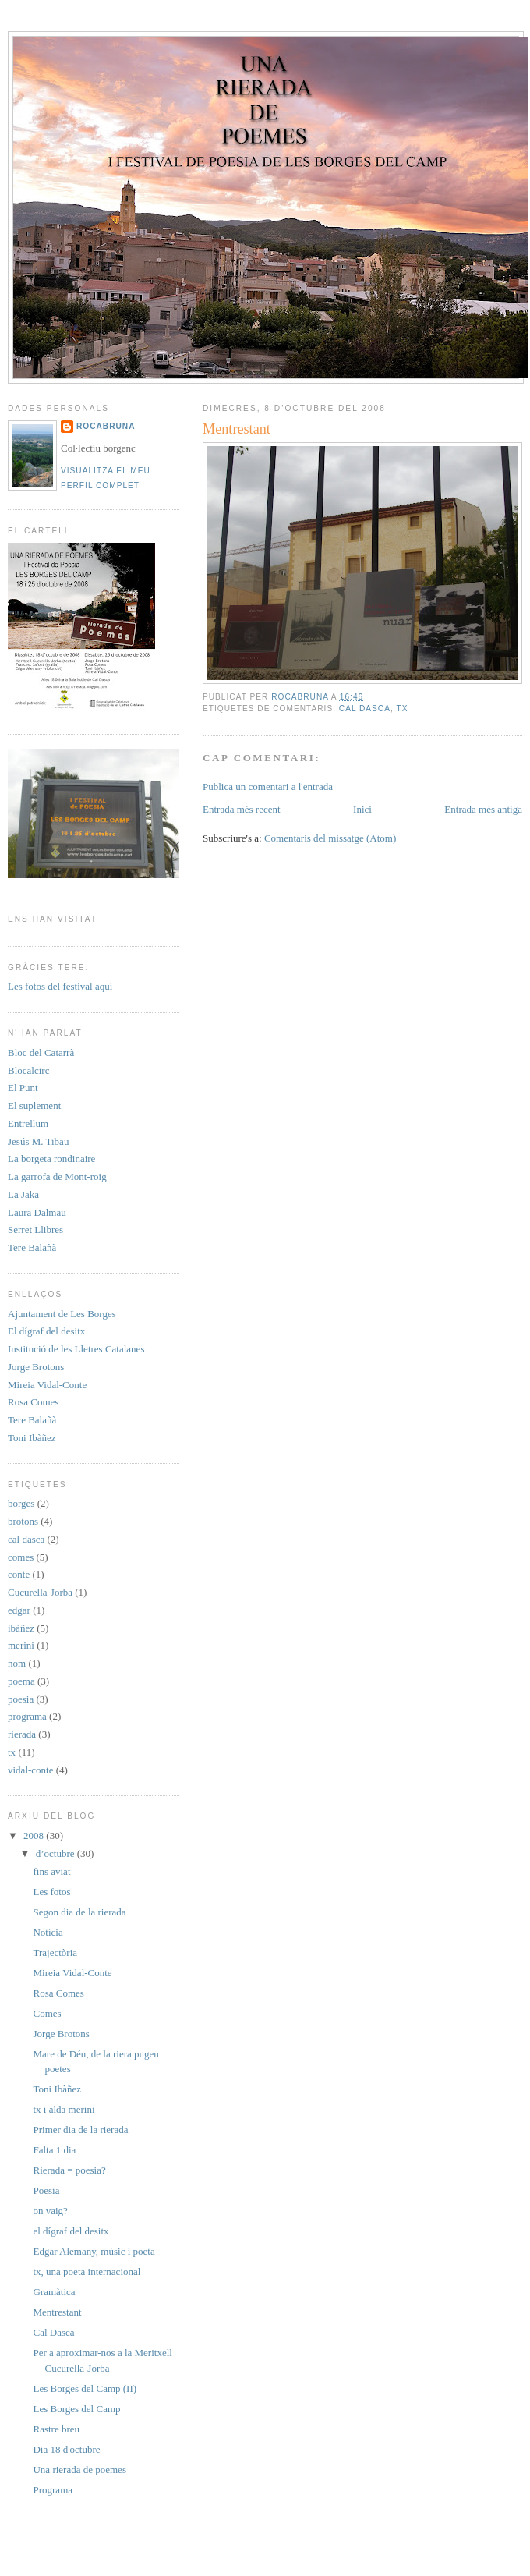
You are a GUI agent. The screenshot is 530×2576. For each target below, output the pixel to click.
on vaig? (50, 2210)
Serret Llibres (35, 1229)
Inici (362, 809)
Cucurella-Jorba (40, 1592)
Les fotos (51, 1891)
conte (19, 1574)
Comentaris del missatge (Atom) (330, 838)
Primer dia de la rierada (80, 2129)
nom (17, 1663)
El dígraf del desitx (46, 1331)
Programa (52, 2490)
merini (21, 1645)
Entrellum (28, 1123)
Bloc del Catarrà (41, 1052)
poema (21, 1681)
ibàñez (21, 1628)
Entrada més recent (242, 809)
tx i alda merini (63, 2109)
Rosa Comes (33, 1402)
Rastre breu (56, 2429)
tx (402, 708)
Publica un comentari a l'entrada (268, 786)
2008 (34, 1835)
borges (21, 1503)
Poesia (46, 2190)
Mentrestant (57, 2312)
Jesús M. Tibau (38, 1141)
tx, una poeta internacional (86, 2271)
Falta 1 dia (54, 2150)
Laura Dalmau (37, 1212)
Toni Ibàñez (32, 1438)
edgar (19, 1610)
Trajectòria (55, 1952)
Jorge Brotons (36, 1367)
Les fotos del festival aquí (60, 986)
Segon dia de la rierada (79, 1912)
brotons (23, 1521)
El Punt (23, 1087)
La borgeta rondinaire (51, 1158)
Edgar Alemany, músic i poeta (93, 2251)
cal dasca (364, 708)
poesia (21, 1699)
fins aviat (51, 1871)
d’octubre (56, 1853)
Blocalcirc (28, 1070)
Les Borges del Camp (76, 2409)
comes (21, 1557)
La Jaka (23, 1194)
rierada (22, 1734)
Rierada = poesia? (69, 2170)
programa (27, 1716)
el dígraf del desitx (70, 2231)
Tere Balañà (32, 1247)
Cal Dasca (53, 2332)
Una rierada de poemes (79, 2469)
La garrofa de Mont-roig (57, 1176)
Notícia (47, 1932)
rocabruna (106, 426)
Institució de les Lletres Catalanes (76, 1349)
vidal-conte (30, 1770)
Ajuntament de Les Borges (62, 1314)
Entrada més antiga (483, 809)
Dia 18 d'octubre (66, 2449)
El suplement (34, 1105)
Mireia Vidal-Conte (47, 1385)
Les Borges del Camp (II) (84, 2388)
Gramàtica (54, 2292)
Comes (47, 2013)
